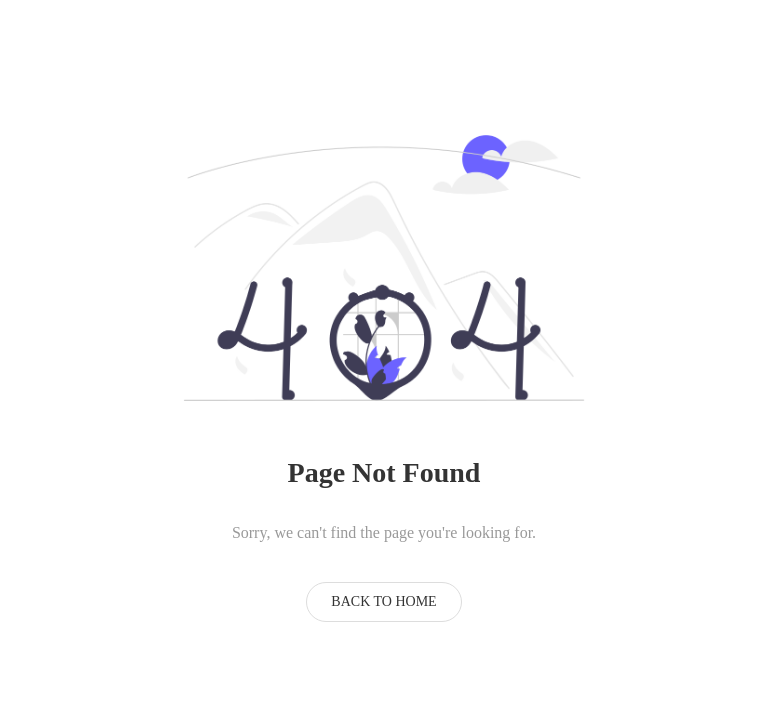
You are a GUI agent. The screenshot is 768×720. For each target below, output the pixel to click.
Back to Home (383, 601)
